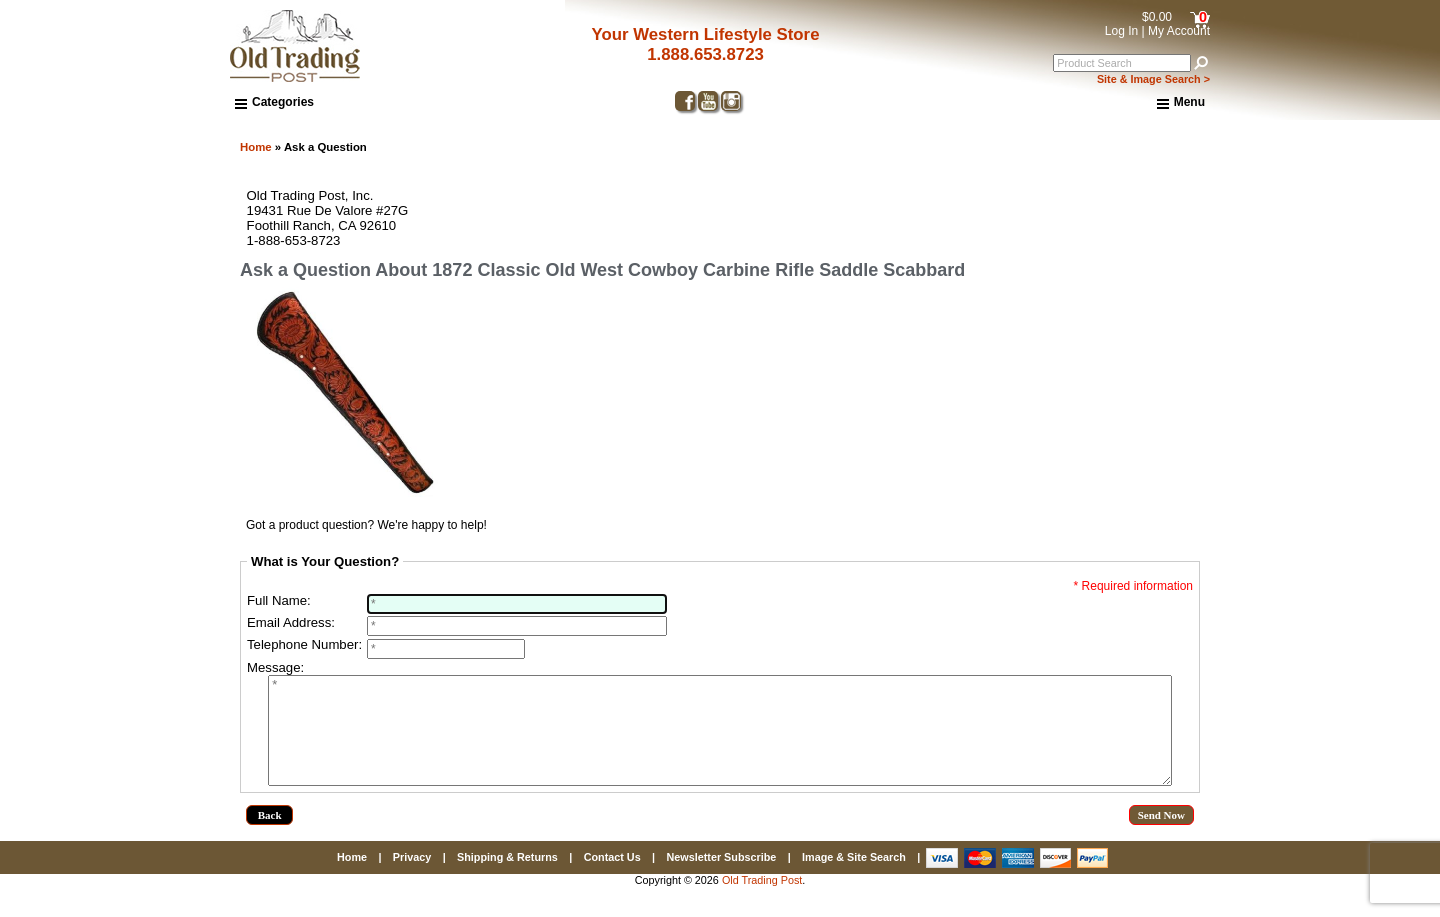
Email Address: (291, 622)
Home (256, 147)
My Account (1179, 31)
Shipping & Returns (507, 878)
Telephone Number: (304, 644)
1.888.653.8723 (705, 54)
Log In (1121, 31)
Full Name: (279, 600)
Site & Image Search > (1153, 79)
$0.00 (1157, 17)
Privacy (412, 878)
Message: (275, 667)
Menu (1181, 103)
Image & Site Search (854, 878)
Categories (274, 102)
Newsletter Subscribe (721, 878)
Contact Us (612, 878)
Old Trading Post (762, 901)
